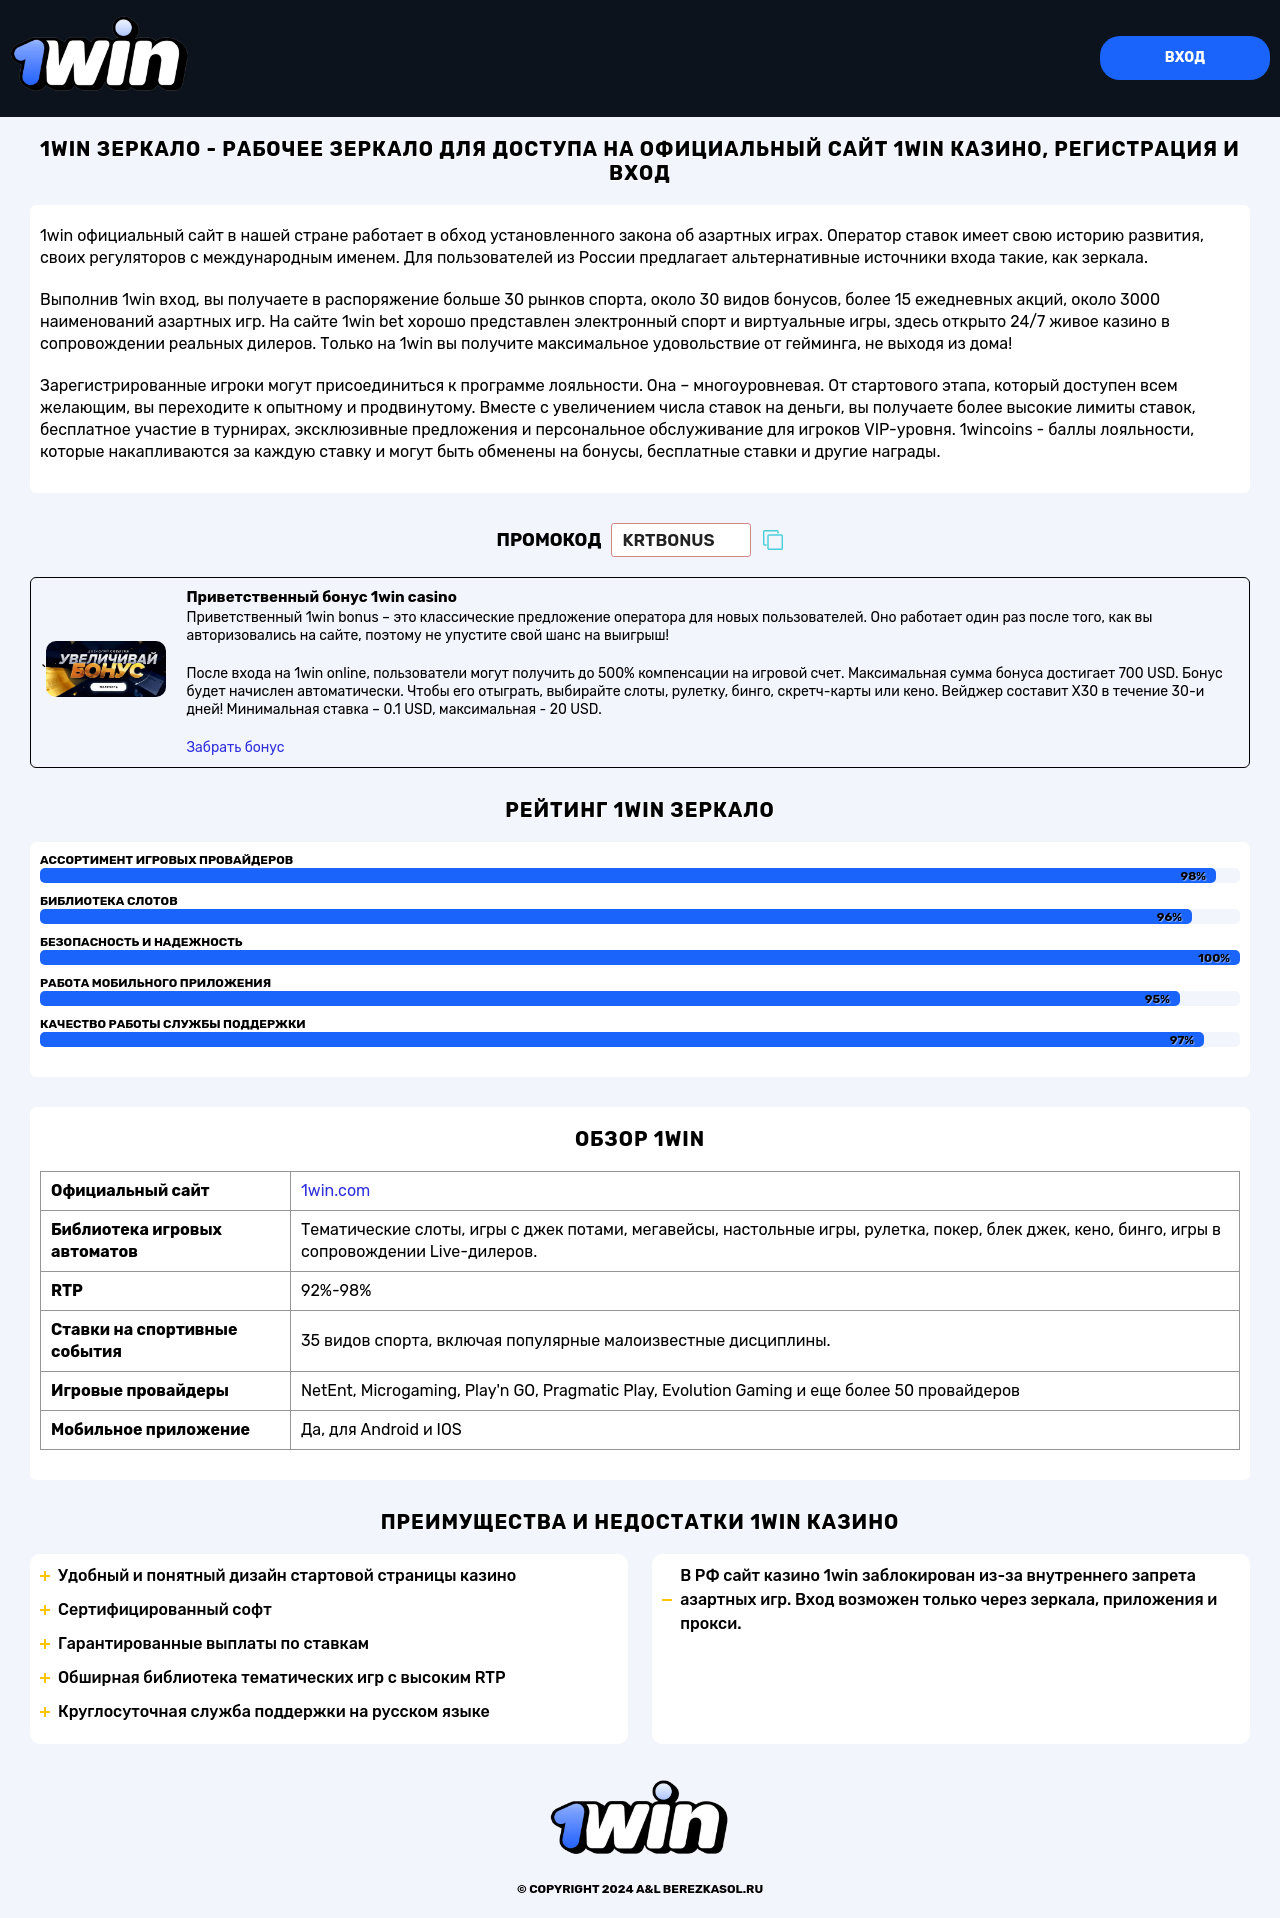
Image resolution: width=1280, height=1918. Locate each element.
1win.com (335, 1190)
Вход (1185, 57)
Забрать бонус (235, 747)
